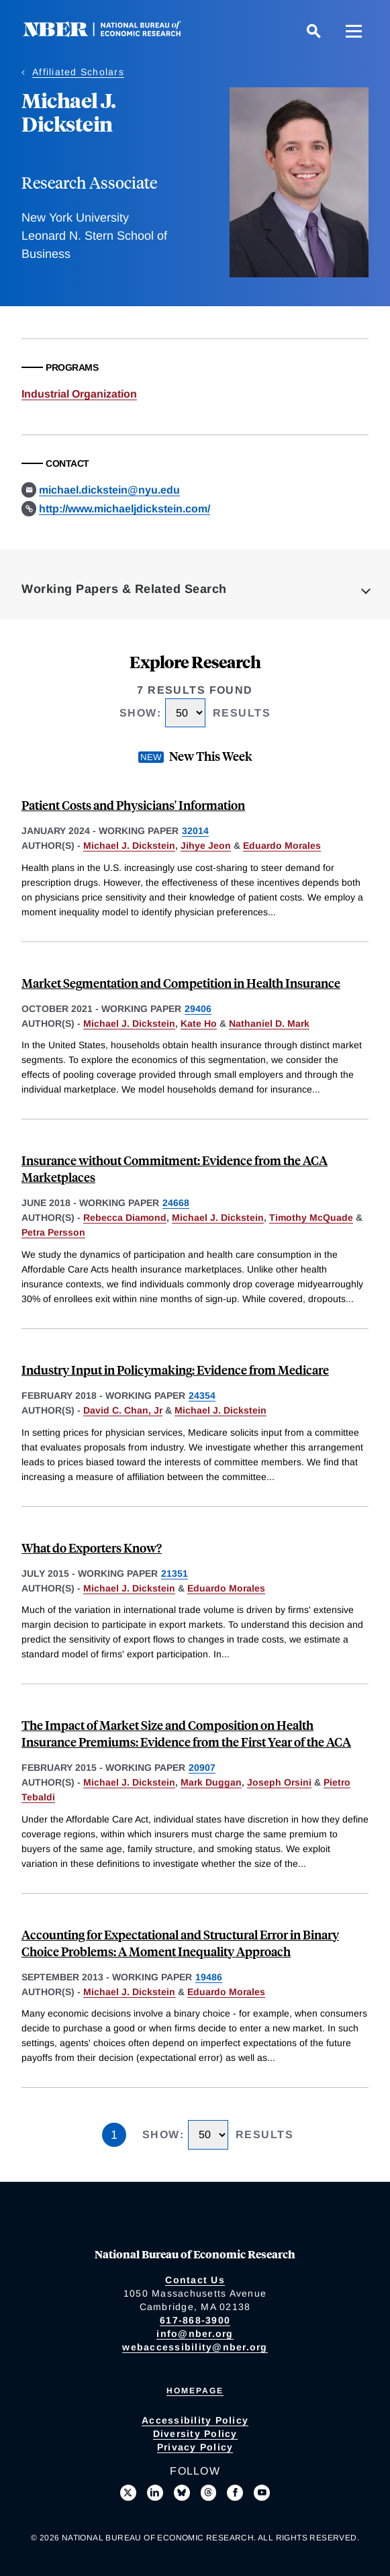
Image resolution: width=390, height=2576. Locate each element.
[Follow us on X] (128, 2493)
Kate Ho (199, 1023)
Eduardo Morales (282, 845)
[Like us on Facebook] (235, 2493)
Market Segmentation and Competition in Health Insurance (180, 982)
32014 (195, 830)
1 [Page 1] (114, 2135)
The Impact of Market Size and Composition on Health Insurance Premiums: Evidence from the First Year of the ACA (186, 1733)
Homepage (195, 2390)
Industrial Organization (79, 394)
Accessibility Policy (195, 2420)
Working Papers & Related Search (124, 589)
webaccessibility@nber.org (194, 2347)
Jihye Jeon (206, 845)
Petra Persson (53, 1232)
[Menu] (354, 31)
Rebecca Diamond (124, 1217)
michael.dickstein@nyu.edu (109, 490)
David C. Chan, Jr (122, 1410)
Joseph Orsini (279, 1782)
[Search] (313, 31)
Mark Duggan (211, 1782)
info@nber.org (194, 2333)
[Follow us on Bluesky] (182, 2493)
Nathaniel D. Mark (269, 1023)
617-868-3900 (195, 2320)
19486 (208, 1977)
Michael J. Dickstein (129, 845)
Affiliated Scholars (78, 71)
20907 (202, 1767)
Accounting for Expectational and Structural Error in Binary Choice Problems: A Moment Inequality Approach (180, 1943)
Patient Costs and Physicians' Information (133, 804)
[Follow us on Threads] (209, 2493)
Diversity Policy (195, 2433)
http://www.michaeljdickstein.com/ (124, 508)
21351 (174, 1573)
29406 (198, 1008)
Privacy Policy (195, 2447)
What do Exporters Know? (91, 1547)
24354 (202, 1395)
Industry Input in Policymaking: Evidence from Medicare (175, 1369)
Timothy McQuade (311, 1217)
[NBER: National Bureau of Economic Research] (112, 33)
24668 (175, 1202)
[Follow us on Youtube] (262, 2493)
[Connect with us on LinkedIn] (155, 2493)
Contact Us (195, 2279)
